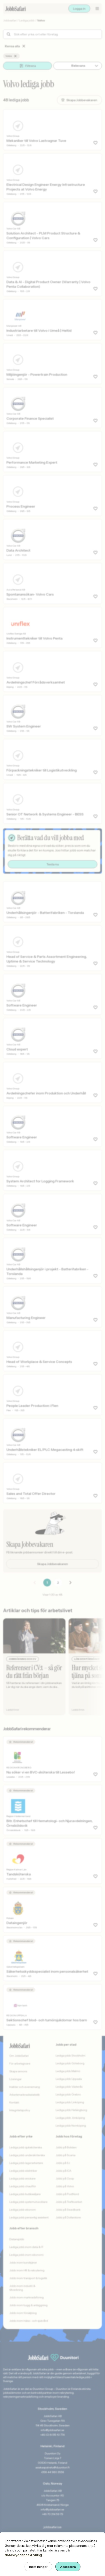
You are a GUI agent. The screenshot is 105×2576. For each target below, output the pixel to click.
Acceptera (68, 2567)
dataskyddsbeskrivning (23, 2555)
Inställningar (38, 2567)
